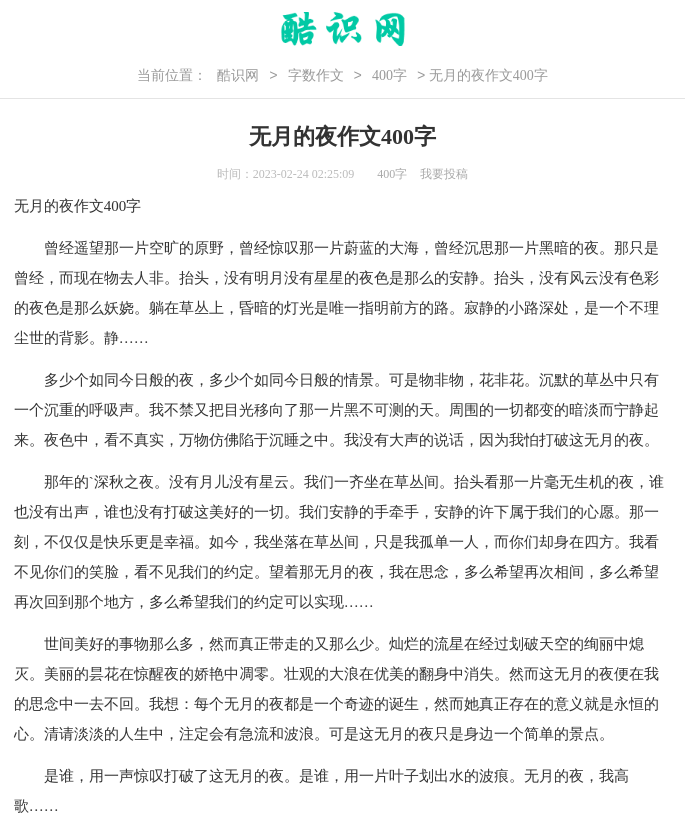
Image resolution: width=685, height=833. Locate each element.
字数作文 (316, 75)
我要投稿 (444, 174)
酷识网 (238, 75)
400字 (389, 75)
